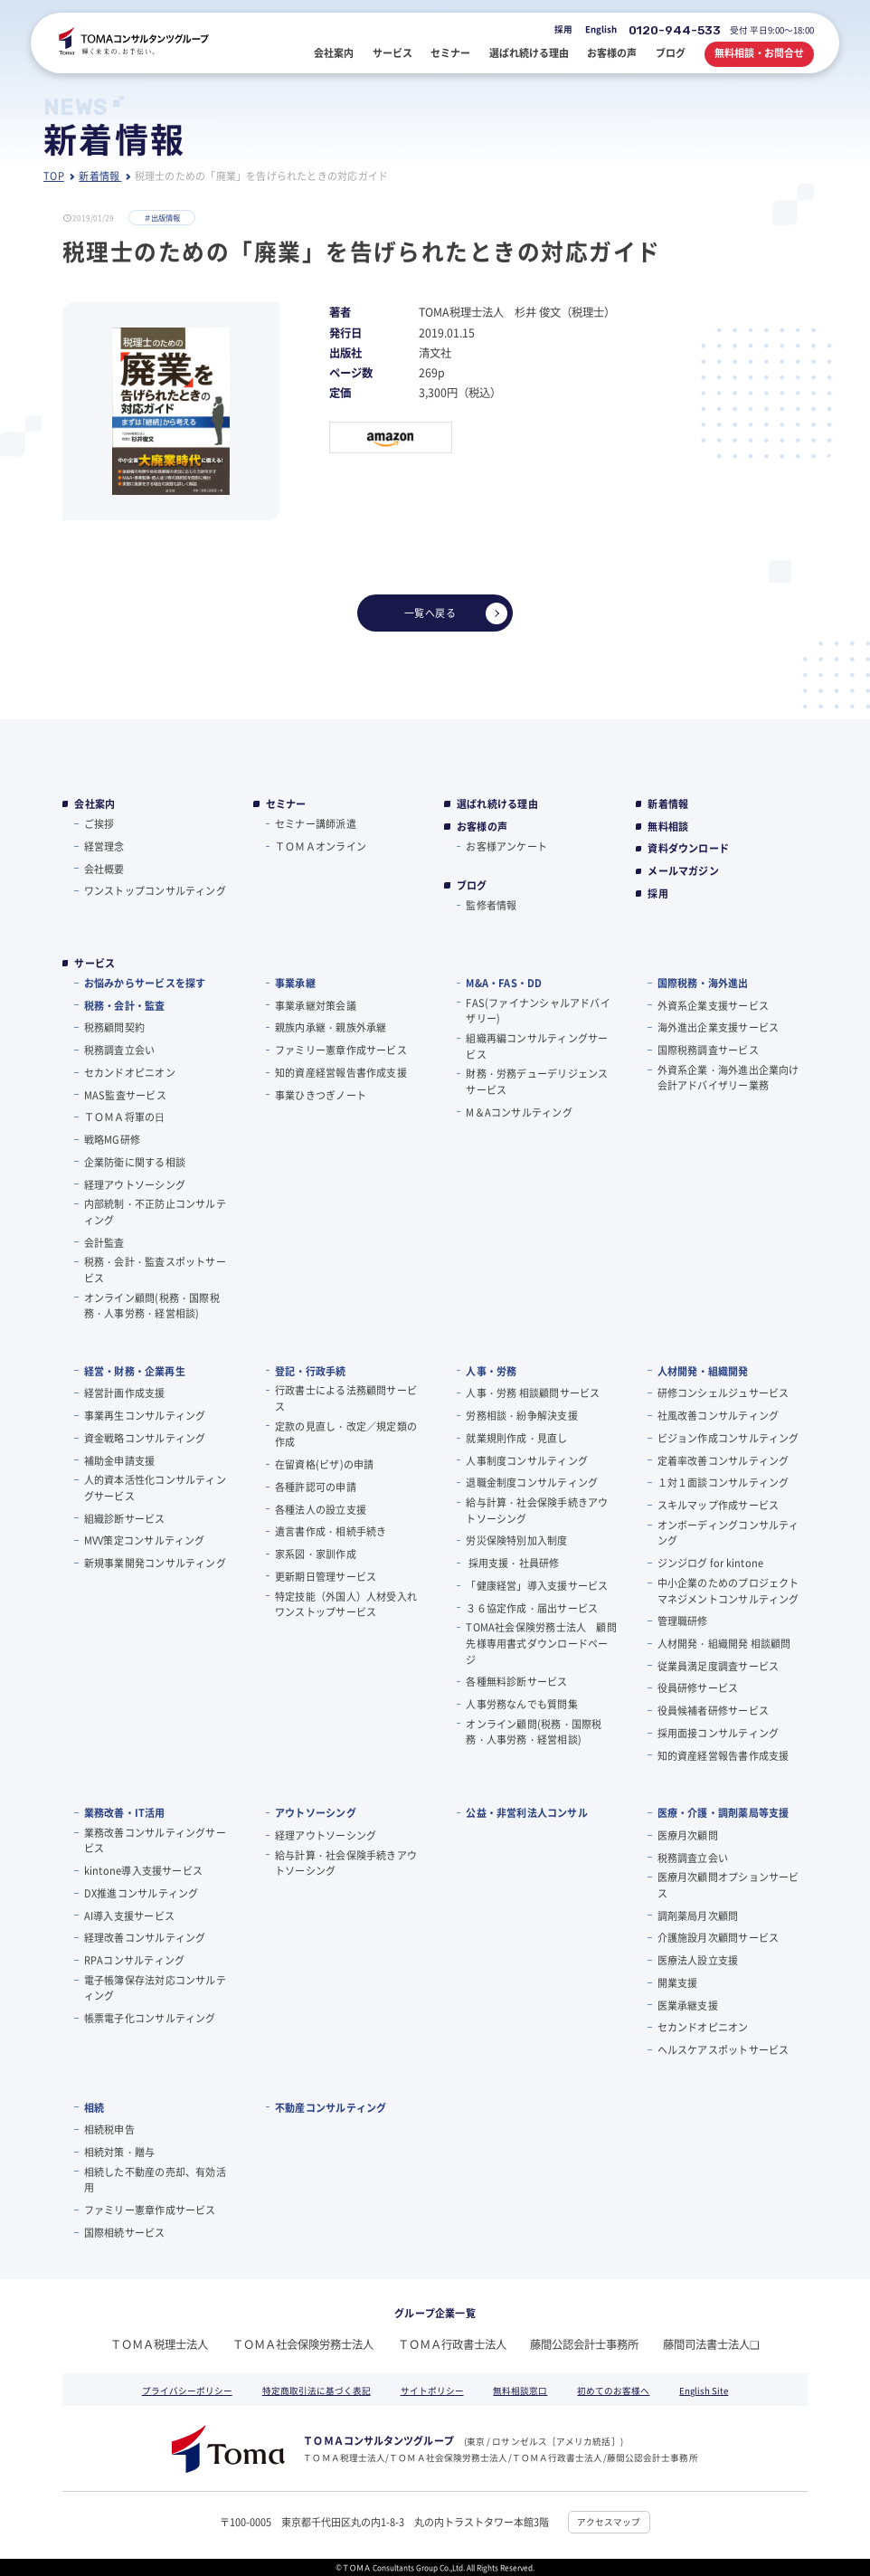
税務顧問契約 (114, 1027)
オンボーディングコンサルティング (728, 1532)
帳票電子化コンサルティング (150, 2017)
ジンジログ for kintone (710, 1562)
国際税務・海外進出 (703, 982)
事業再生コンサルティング (145, 1415)
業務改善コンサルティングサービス (155, 1840)
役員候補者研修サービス (713, 1710)
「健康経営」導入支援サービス (537, 1585)
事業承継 (295, 982)
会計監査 (104, 1242)
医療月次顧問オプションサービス (728, 1884)
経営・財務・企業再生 (134, 1371)
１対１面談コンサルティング (723, 1482)
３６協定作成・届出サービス (532, 1608)
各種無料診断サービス (516, 1681)
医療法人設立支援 (698, 1960)
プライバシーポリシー (187, 2390)
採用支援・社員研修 (512, 1562)
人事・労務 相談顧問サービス (533, 1392)
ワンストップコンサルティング (155, 890)
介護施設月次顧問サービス (718, 1937)
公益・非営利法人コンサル (527, 1812)
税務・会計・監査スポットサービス (155, 1269)
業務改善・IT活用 (124, 1812)
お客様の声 (482, 826)
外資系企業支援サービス (713, 1005)
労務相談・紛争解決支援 (521, 1415)
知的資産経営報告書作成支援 (341, 1072)
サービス (94, 963)
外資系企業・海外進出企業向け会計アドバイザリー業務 (728, 1077)
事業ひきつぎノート (320, 1095)
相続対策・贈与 (120, 2151)
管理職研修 (682, 1620)
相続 (94, 2107)
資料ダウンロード (688, 848)
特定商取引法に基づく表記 (316, 2390)
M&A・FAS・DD (504, 982)
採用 (563, 29)
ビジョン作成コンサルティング (728, 1438)
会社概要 (104, 868)
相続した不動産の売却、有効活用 (155, 2179)
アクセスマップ (608, 2521)
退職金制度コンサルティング (532, 1482)
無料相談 (668, 826)
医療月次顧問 (687, 1835)
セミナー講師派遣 (315, 823)
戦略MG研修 (112, 1139)
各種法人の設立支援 (320, 1509)
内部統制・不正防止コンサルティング (155, 1211)
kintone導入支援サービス (143, 1870)
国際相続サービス (124, 2232)
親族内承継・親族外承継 (330, 1027)
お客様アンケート (506, 846)
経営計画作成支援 (124, 1392)
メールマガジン (683, 871)
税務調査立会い (120, 1049)
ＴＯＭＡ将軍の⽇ (124, 1116)
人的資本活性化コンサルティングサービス (155, 1487)
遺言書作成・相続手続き (330, 1531)
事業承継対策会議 (315, 1005)
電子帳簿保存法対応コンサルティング (155, 1987)
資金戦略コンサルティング (145, 1438)
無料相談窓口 (520, 2390)
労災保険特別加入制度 (516, 1540)
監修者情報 (491, 905)
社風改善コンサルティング (718, 1415)
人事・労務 (491, 1371)
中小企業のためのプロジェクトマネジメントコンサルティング (728, 1590)
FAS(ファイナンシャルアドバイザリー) (538, 1010)
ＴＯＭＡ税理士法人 (159, 2344)
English (601, 29)
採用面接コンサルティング (718, 1732)
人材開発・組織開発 (703, 1371)
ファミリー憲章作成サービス (341, 1049)
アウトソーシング (315, 1812)
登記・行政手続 (310, 1371)
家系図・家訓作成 (315, 1553)
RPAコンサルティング (134, 1960)
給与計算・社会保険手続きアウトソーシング (537, 1510)
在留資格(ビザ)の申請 (324, 1464)
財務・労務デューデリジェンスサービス (537, 1081)
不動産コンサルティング (330, 2107)
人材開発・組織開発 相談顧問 (724, 1643)
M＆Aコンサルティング (519, 1112)
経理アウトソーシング (134, 1184)
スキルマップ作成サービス (718, 1504)
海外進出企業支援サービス (718, 1027)
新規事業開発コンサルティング (155, 1562)
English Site (703, 2390)
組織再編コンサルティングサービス (537, 1046)
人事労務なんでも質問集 (521, 1704)
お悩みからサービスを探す (145, 982)
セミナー (286, 804)
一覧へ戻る (456, 613)
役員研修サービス (698, 1687)
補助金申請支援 (120, 1460)
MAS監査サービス (125, 1095)
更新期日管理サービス (325, 1576)
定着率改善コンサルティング (723, 1460)
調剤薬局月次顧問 (698, 1915)
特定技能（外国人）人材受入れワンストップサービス (346, 1604)
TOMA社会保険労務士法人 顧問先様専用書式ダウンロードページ (541, 1643)
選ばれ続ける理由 (497, 804)
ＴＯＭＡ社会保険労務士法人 (303, 2344)
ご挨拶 (99, 823)
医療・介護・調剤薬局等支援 (723, 1812)
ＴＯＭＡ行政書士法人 (452, 2344)
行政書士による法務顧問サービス (346, 1398)
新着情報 (668, 804)
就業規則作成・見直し (516, 1438)
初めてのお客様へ (613, 2390)
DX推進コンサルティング (141, 1893)
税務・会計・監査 (124, 1005)
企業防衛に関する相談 (134, 1162)
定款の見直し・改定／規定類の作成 (346, 1434)
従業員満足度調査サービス (718, 1666)
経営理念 (104, 846)
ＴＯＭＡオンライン (320, 846)
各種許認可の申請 (315, 1486)
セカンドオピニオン (129, 1072)
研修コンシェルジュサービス (723, 1392)
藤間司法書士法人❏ (711, 2344)
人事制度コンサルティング (527, 1460)
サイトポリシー (432, 2390)
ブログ (472, 885)
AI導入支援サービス (129, 1915)
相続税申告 (109, 2129)
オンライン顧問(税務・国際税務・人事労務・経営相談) (152, 1305)
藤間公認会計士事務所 (584, 2344)
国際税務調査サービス (708, 1049)
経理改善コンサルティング (145, 1937)
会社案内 (94, 804)
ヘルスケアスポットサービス (723, 2049)
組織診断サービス (124, 1518)
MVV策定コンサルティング (144, 1540)
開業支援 (677, 1982)
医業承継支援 (687, 2005)
